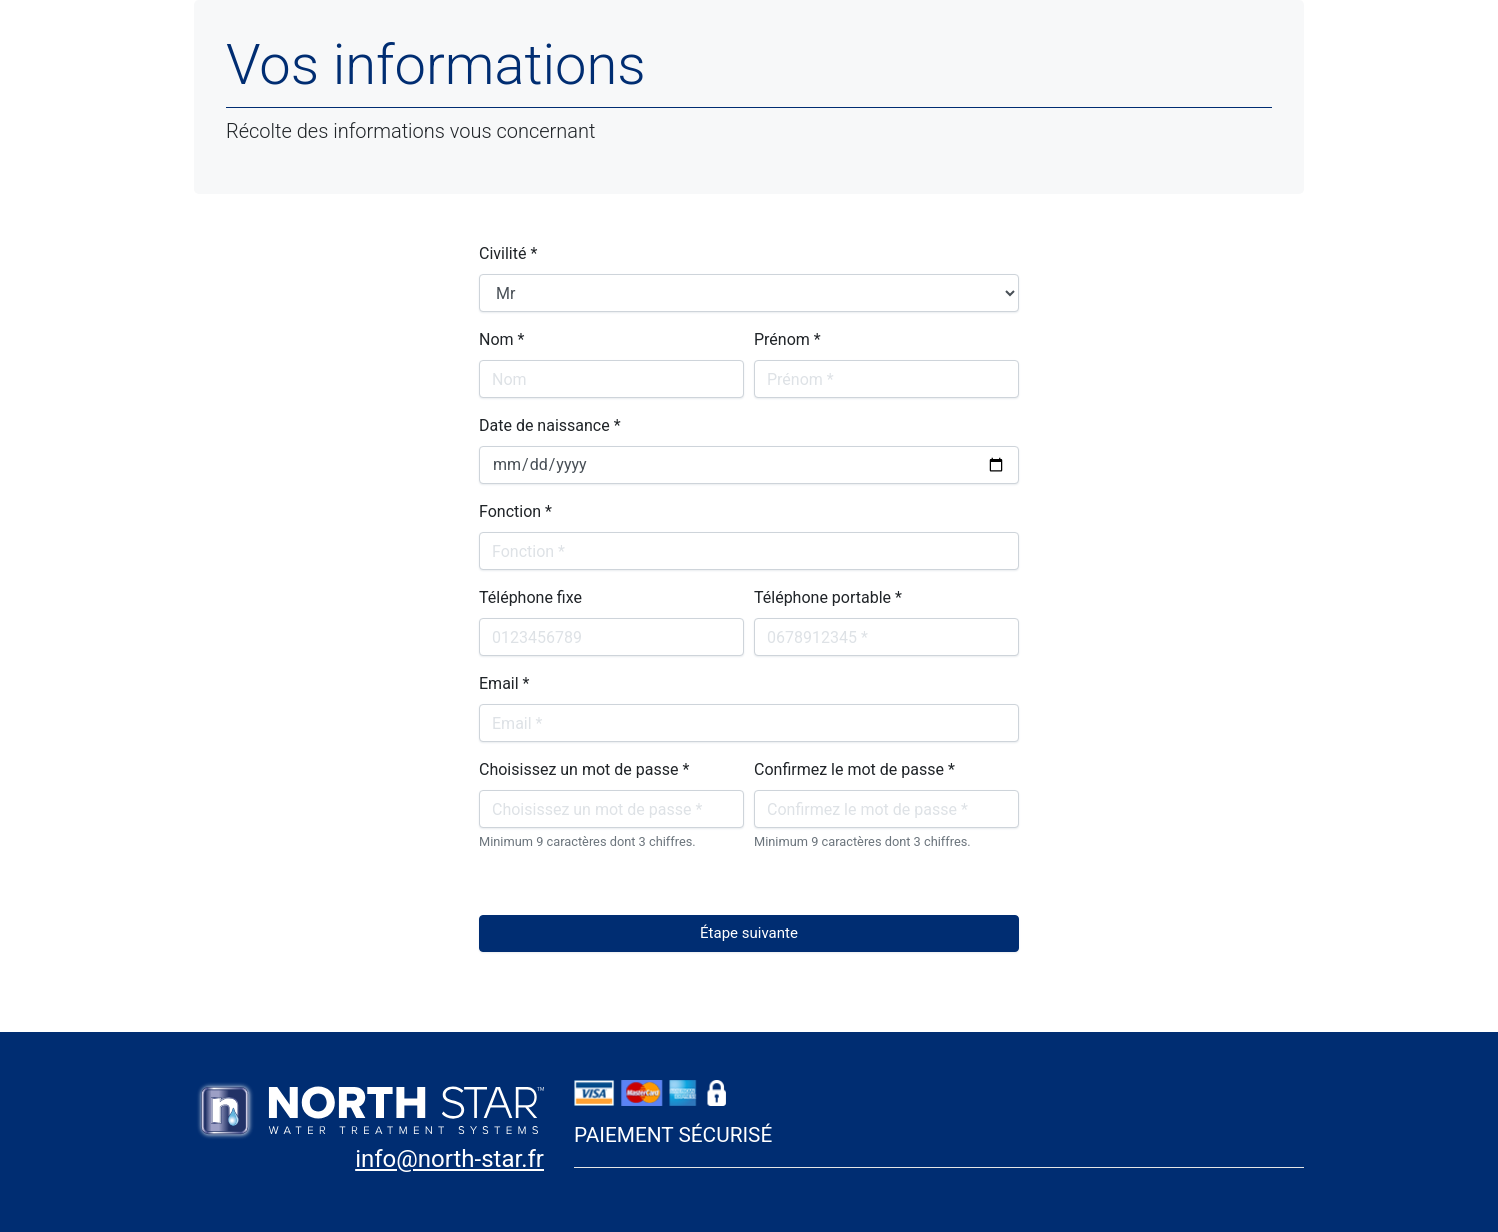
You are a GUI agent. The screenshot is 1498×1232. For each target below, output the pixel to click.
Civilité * (508, 253)
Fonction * (515, 511)
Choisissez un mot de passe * (584, 769)
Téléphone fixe (530, 597)
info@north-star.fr (449, 1159)
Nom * (501, 339)
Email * (504, 683)
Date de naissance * (550, 425)
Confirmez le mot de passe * (854, 769)
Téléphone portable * (828, 597)
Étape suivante (749, 933)
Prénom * (787, 339)
